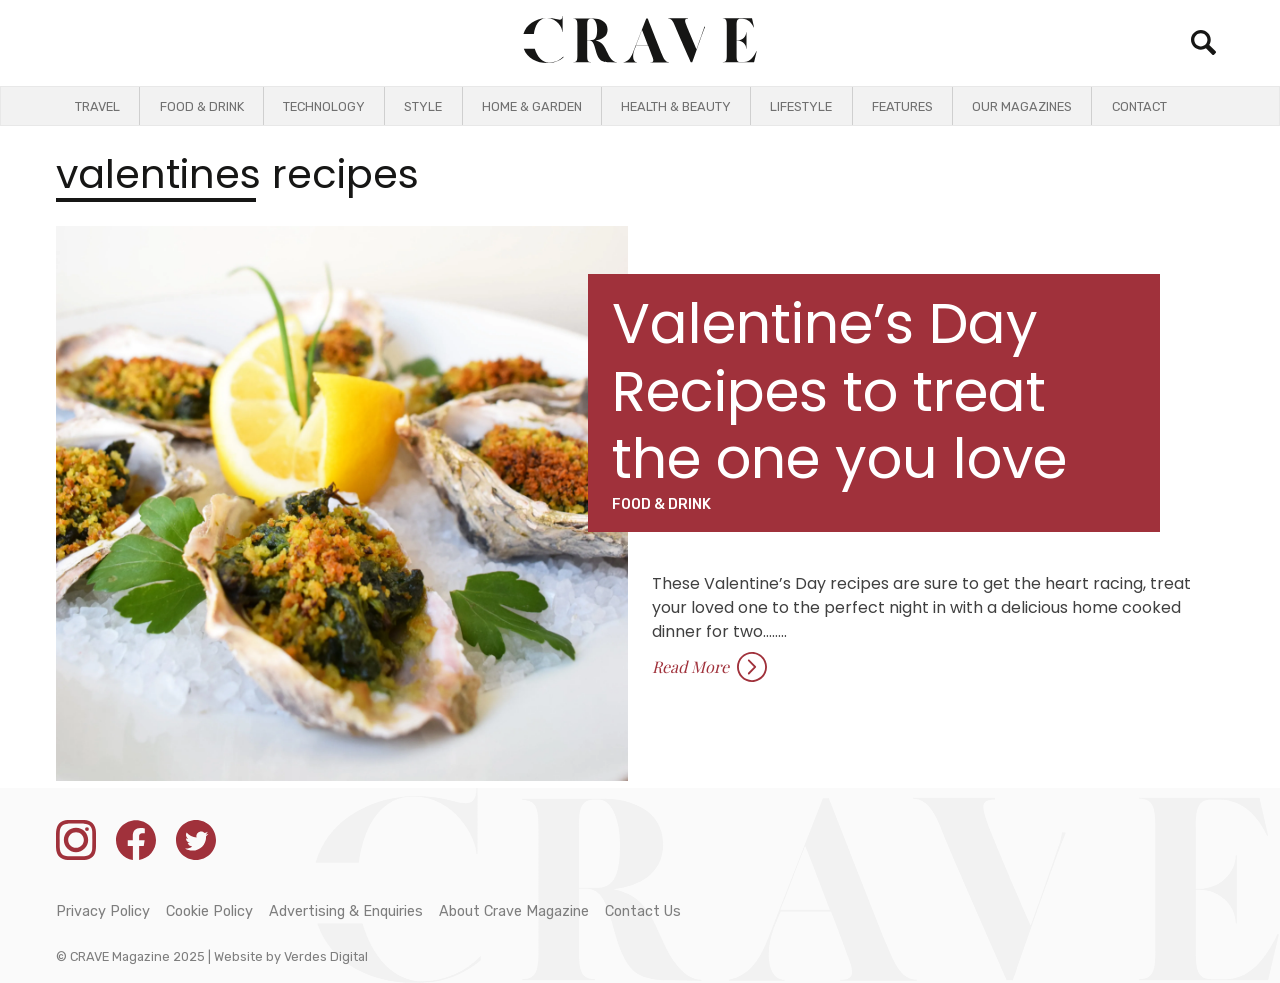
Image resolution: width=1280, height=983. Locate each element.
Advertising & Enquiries (346, 911)
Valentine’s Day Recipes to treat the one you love (839, 390)
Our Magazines (1022, 106)
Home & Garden (532, 106)
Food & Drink (202, 106)
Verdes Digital (326, 956)
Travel (97, 106)
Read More (709, 667)
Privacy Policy (103, 911)
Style (423, 106)
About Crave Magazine (514, 911)
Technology (324, 106)
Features (902, 106)
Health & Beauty (676, 106)
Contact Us (643, 911)
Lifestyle (801, 106)
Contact (1139, 106)
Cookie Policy (209, 911)
